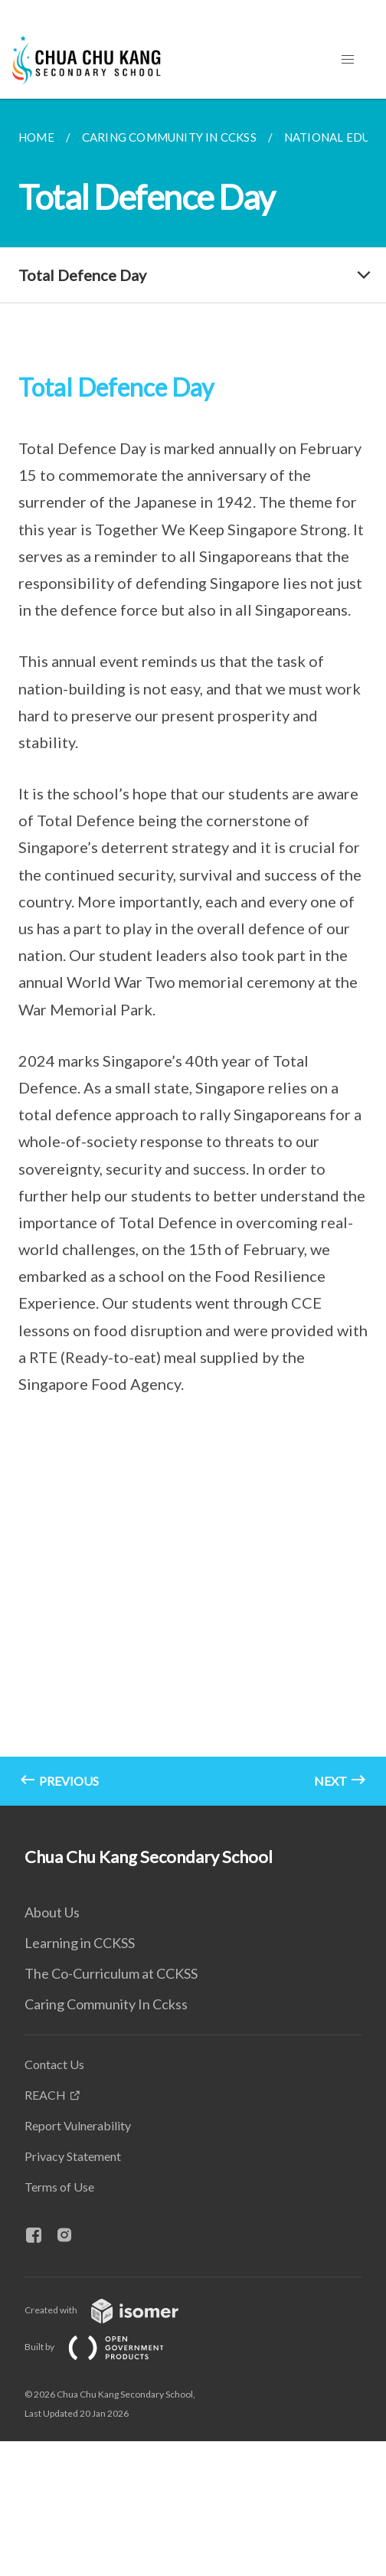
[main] (193, 952)
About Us (52, 1912)
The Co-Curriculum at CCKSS (111, 1973)
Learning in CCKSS (80, 1942)
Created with (114, 2310)
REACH (45, 2094)
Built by (106, 2346)
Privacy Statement (73, 2156)
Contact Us (54, 2064)
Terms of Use (59, 2186)
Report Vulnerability (78, 2125)
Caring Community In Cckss (106, 2004)
